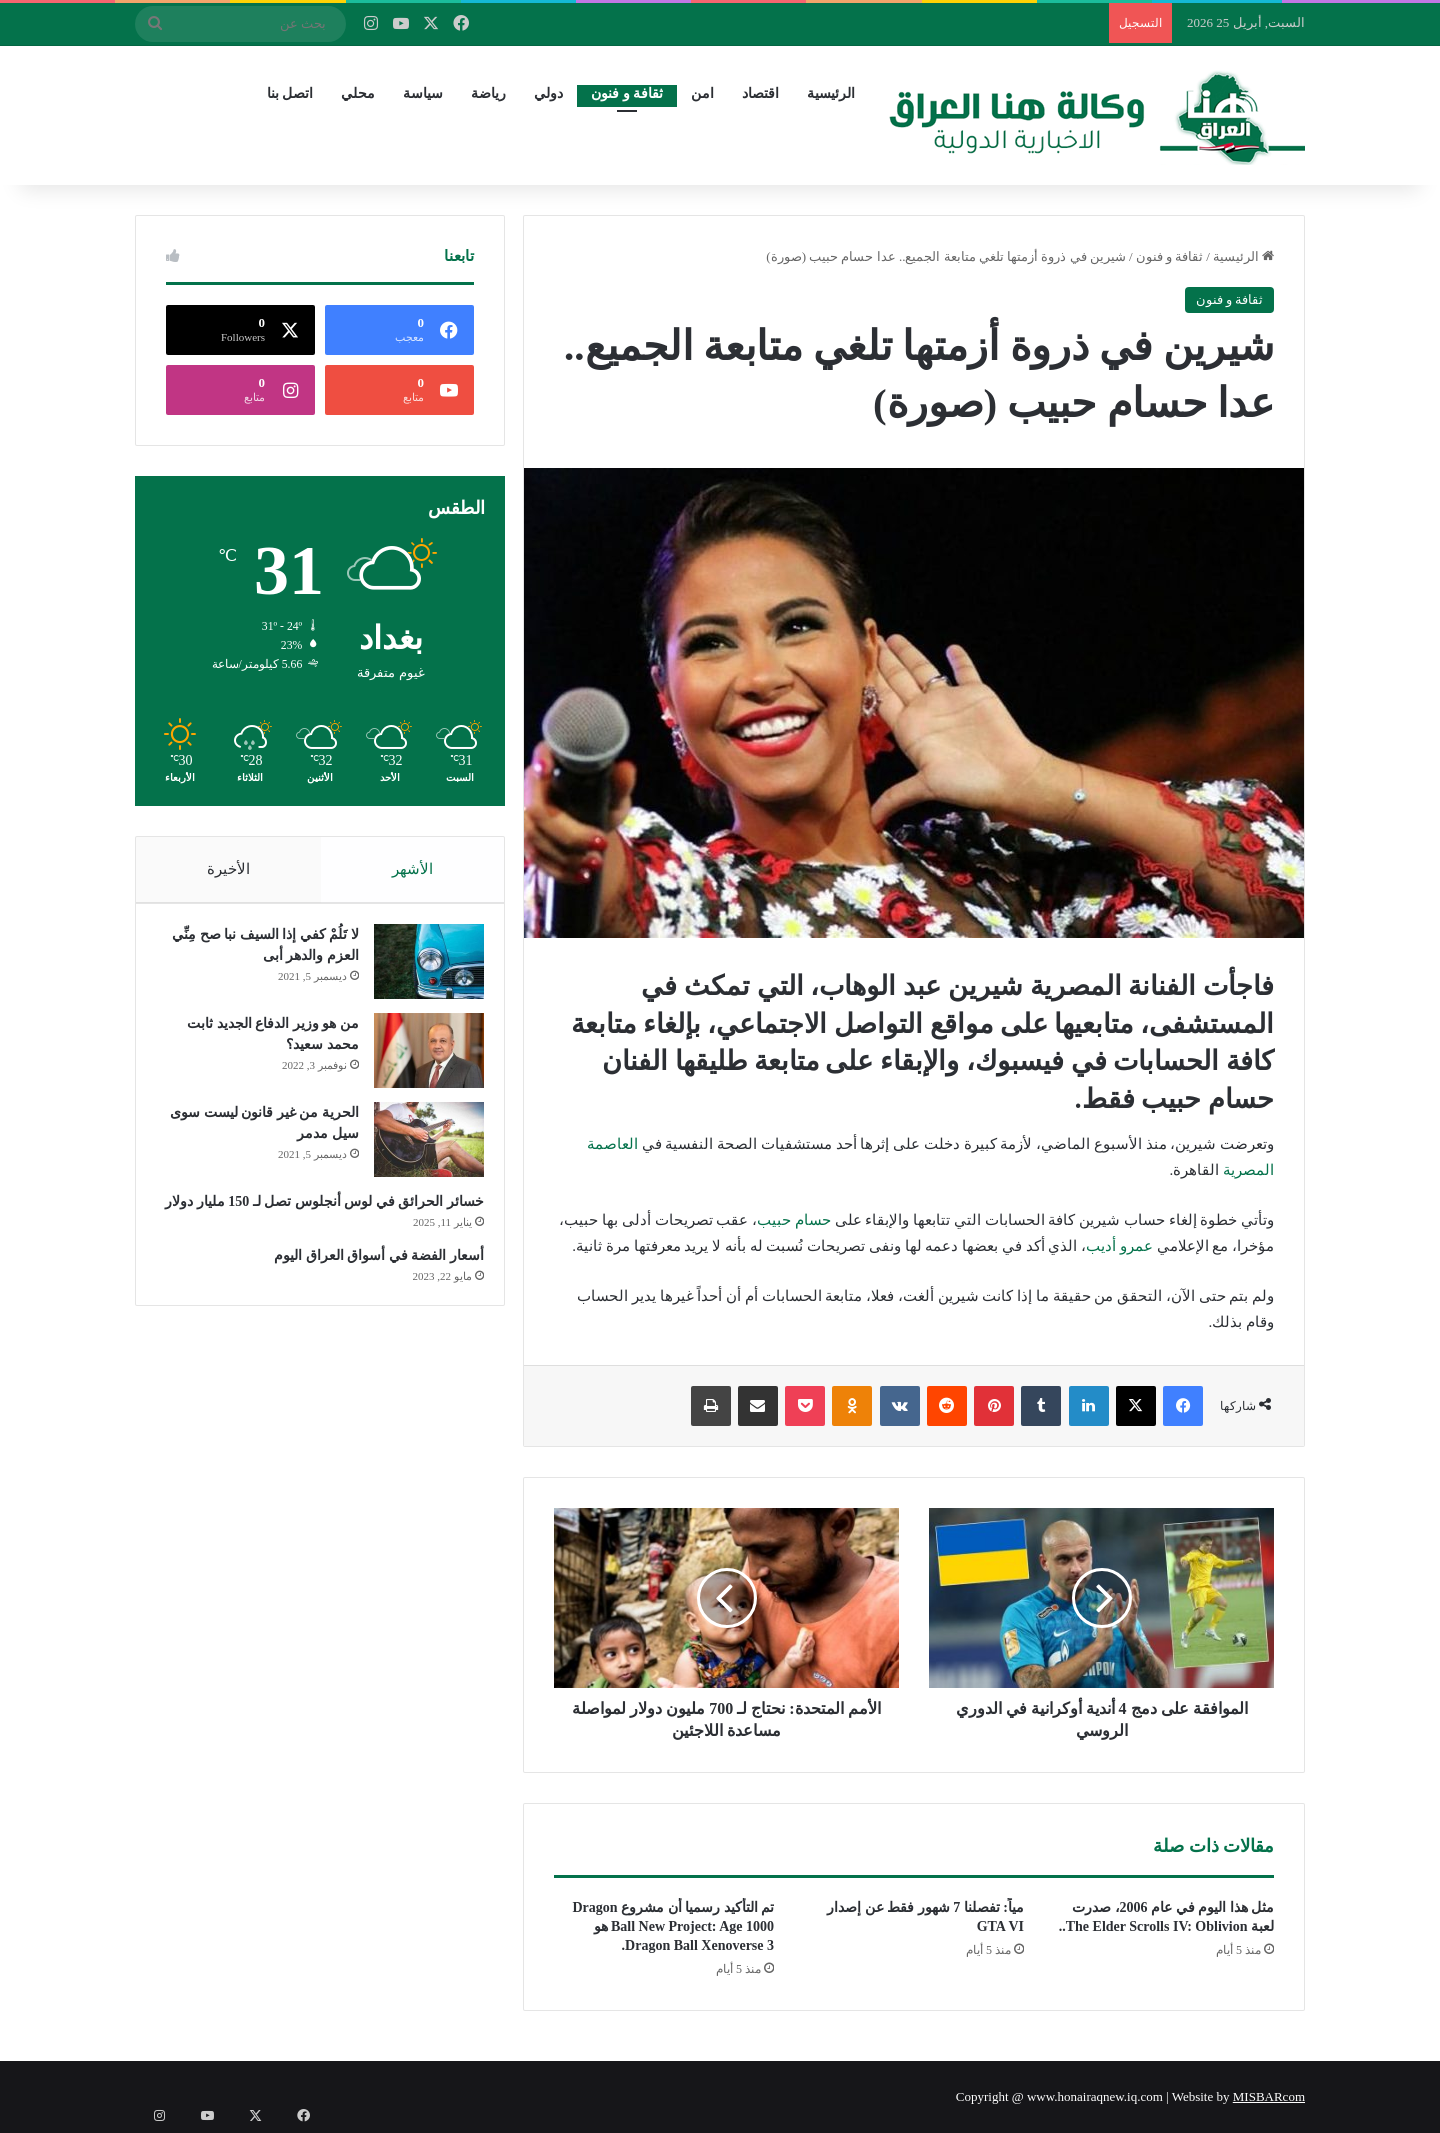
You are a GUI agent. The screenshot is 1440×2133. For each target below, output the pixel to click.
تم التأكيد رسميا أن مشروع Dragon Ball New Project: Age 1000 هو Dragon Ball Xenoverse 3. (673, 1926)
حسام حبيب (794, 1220)
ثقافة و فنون (627, 93)
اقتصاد (760, 93)
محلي (358, 93)
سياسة (423, 93)
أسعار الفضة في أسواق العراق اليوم (370, 1286)
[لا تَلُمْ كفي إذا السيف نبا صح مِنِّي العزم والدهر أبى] (419, 971)
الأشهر (412, 869)
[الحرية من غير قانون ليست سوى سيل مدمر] (419, 1149)
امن (702, 93)
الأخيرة (228, 869)
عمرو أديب (1119, 1246)
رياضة (488, 93)
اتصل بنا (290, 93)
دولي (548, 93)
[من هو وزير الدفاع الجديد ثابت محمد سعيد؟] (419, 1060)
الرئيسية (831, 93)
